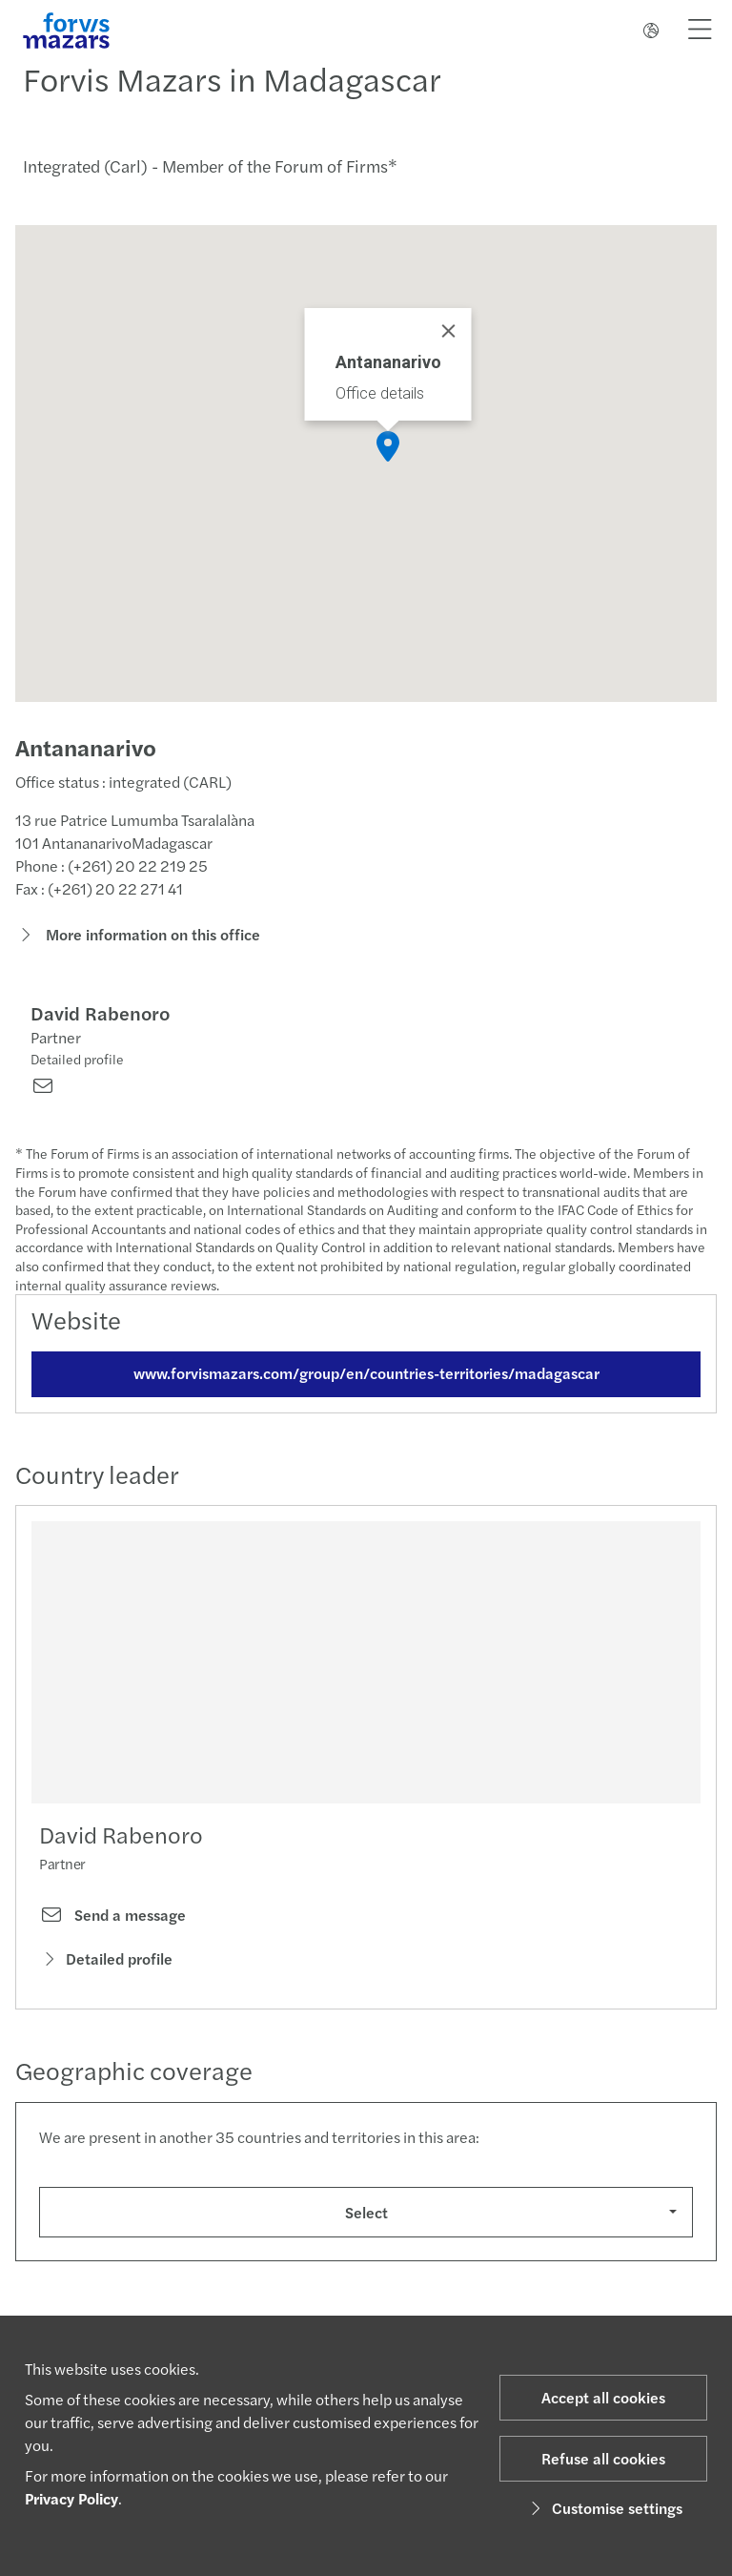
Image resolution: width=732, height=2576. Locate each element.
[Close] (449, 331)
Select (366, 2216)
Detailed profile (77, 1063)
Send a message (112, 1919)
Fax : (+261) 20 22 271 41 (99, 893)
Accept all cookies (603, 2397)
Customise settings (603, 2508)
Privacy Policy (71, 2498)
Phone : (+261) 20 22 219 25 (111, 870)
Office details (380, 393)
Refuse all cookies (603, 2458)
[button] (388, 446)
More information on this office (137, 939)
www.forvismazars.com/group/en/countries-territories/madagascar (366, 1377)
